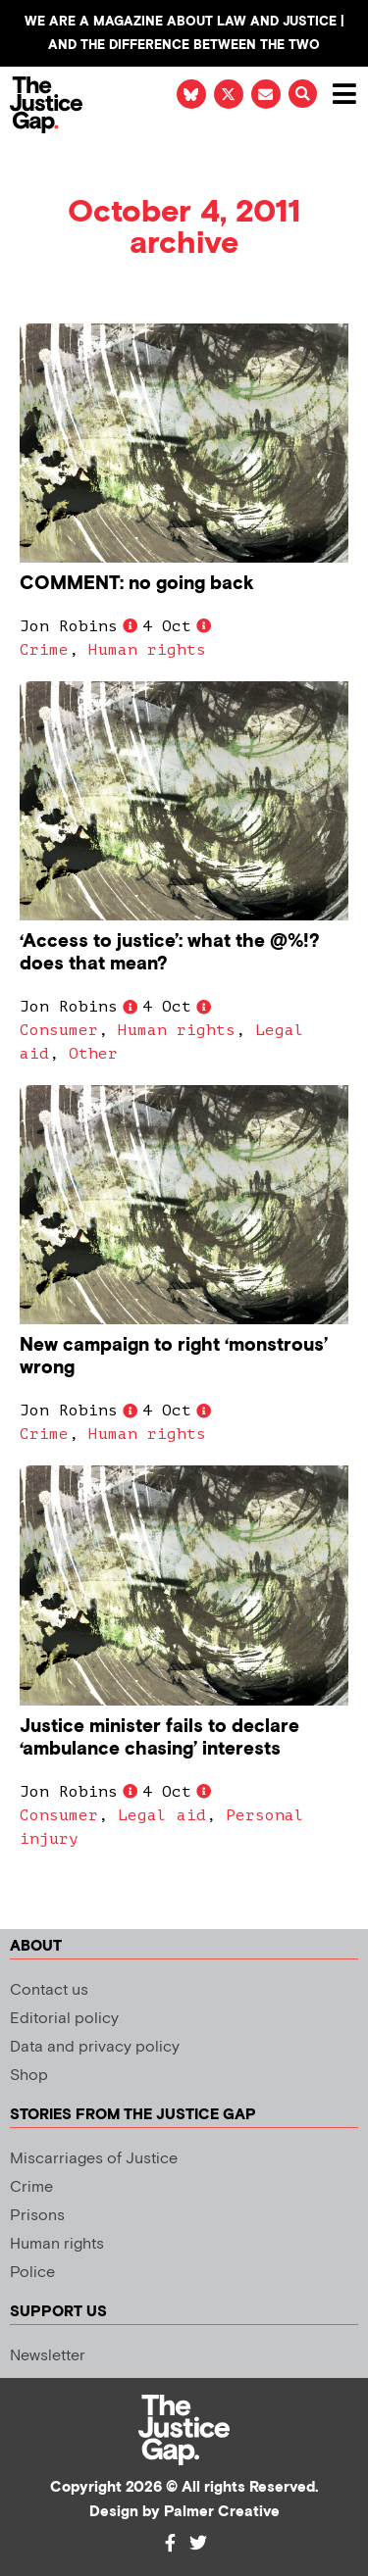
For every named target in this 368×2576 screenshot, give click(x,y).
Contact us (49, 1990)
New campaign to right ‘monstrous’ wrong (174, 1356)
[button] (303, 93)
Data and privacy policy (95, 2047)
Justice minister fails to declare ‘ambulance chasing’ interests (159, 1737)
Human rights (147, 650)
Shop (29, 2075)
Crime (44, 650)
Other (93, 1054)
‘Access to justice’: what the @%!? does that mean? (170, 952)
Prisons (37, 2215)
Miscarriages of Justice (94, 2159)
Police (32, 2272)
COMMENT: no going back (137, 583)
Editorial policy (64, 2018)
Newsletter (47, 2356)
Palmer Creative (222, 2511)
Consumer (59, 1030)
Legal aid (162, 1815)
